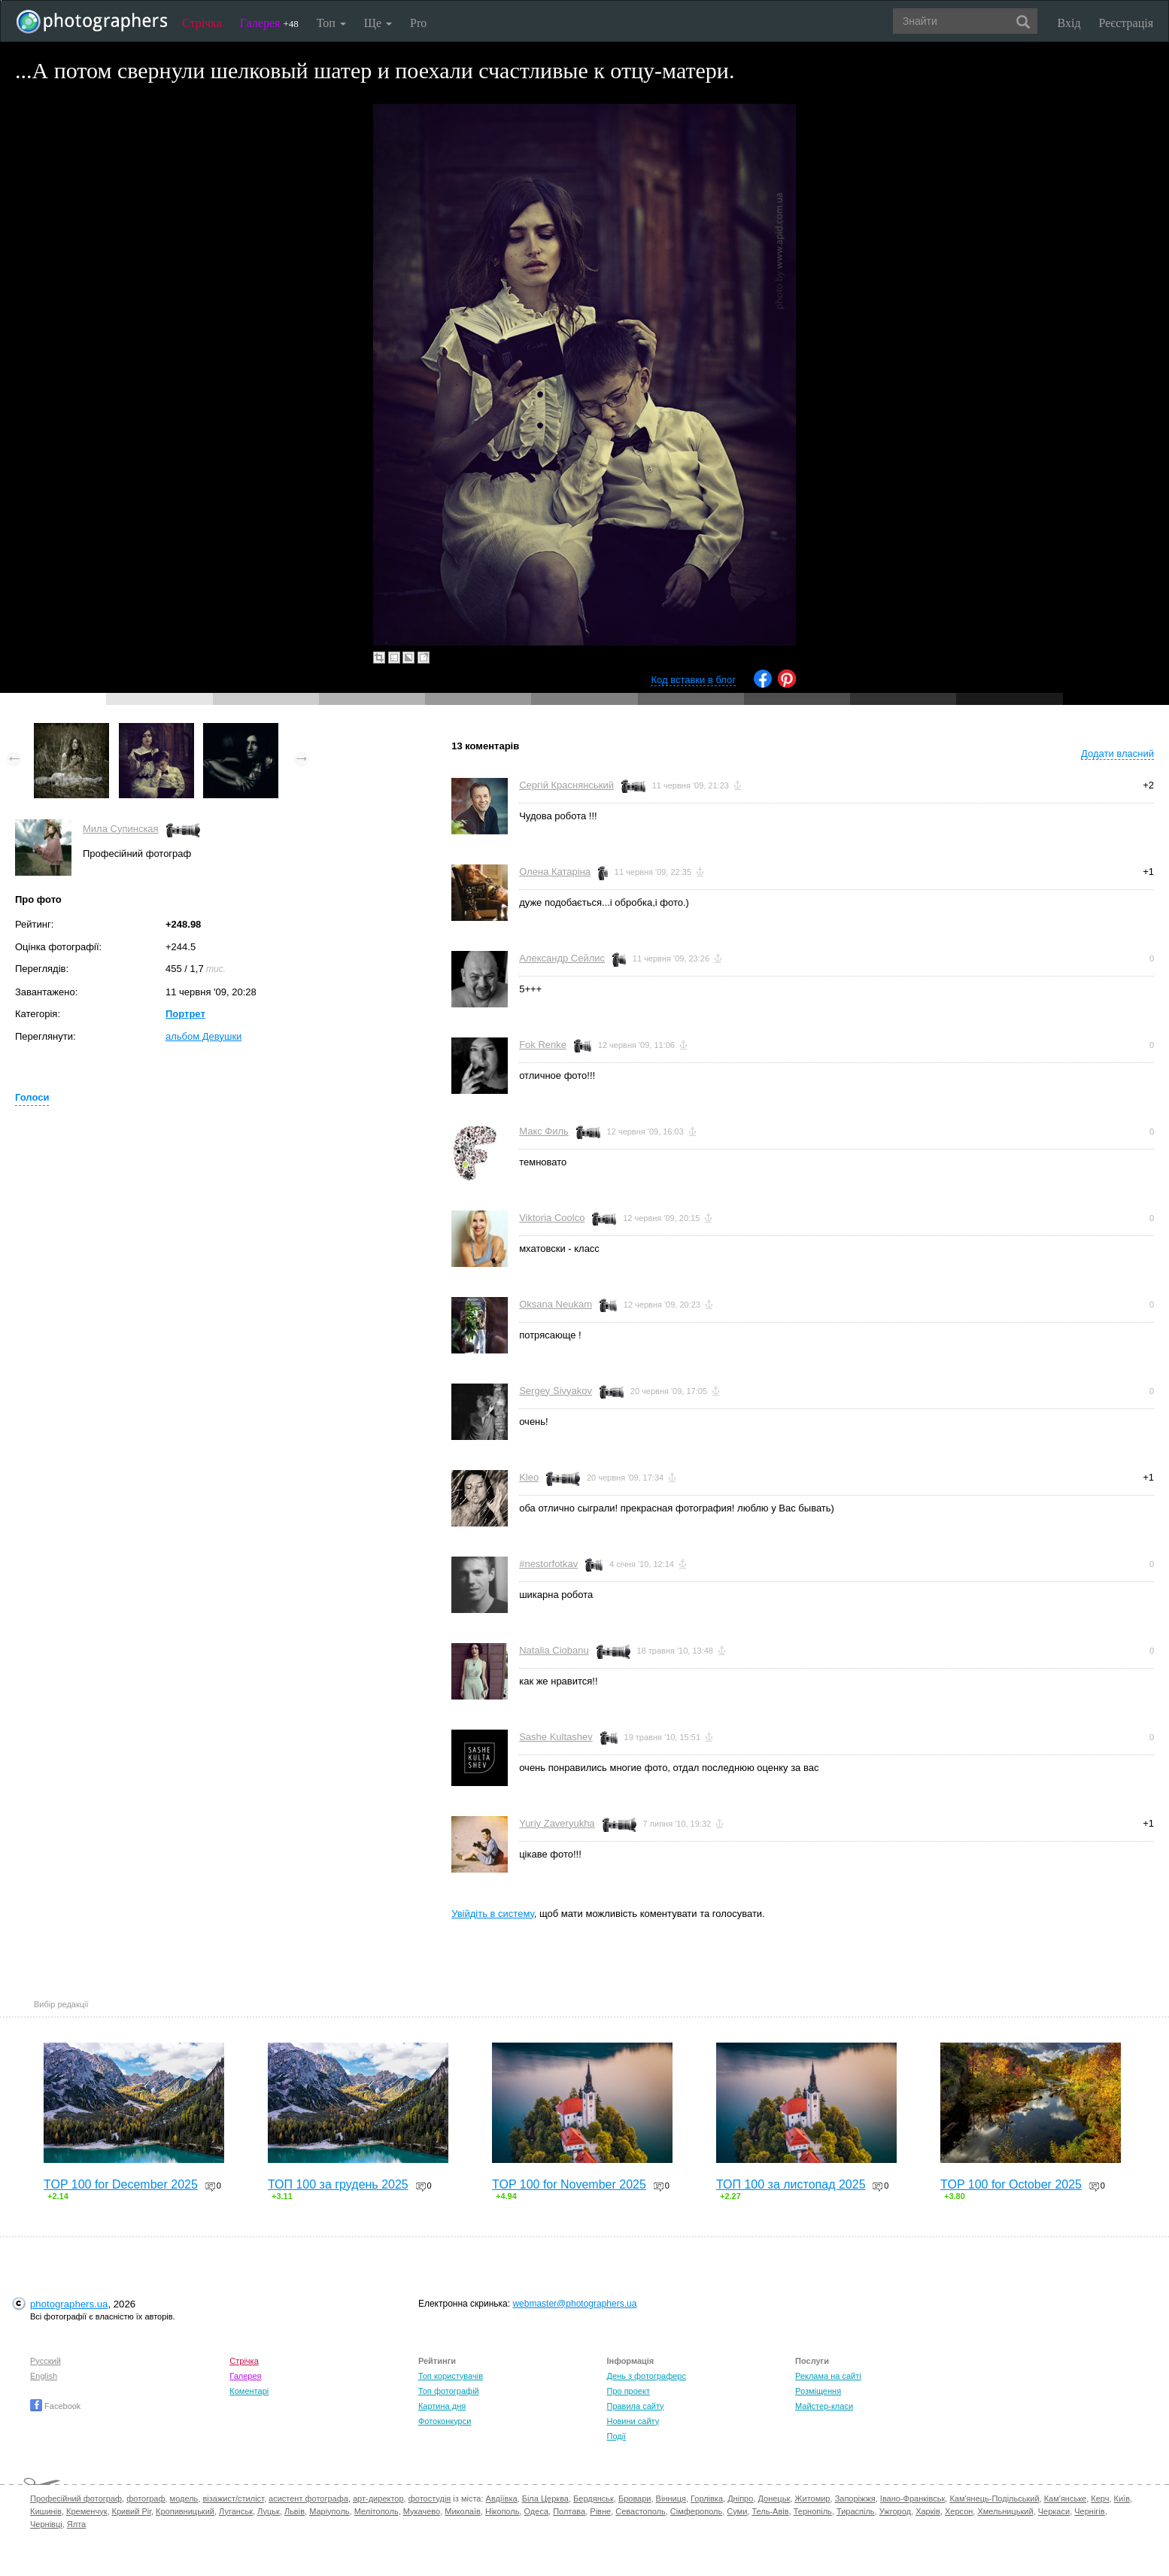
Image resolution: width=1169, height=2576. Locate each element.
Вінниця (671, 2498)
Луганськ (236, 2511)
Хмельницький (1005, 2511)
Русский (45, 2360)
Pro (418, 23)
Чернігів (1089, 2511)
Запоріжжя (855, 2498)
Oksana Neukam (555, 1304)
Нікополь (502, 2511)
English (43, 2375)
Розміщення (818, 2390)
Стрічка (202, 23)
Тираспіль (856, 2511)
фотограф (145, 2498)
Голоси (32, 1097)
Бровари (634, 2498)
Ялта (76, 2524)
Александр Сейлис (562, 958)
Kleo (529, 1477)
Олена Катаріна (555, 871)
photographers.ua (69, 2304)
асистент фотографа (308, 2498)
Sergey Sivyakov (555, 1390)
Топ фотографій (448, 2390)
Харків (927, 2511)
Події (616, 2436)
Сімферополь (696, 2511)
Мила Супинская (121, 828)
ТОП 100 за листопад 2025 (791, 2184)
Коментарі (249, 2390)
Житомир (812, 2498)
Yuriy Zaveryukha (556, 1823)
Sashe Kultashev (556, 1736)
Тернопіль (813, 2511)
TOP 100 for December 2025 (121, 2184)
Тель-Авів (770, 2511)
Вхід (1069, 23)
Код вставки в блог (693, 679)
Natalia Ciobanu (554, 1650)
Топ (331, 23)
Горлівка (707, 2498)
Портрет (185, 1013)
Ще (378, 23)
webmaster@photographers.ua (574, 2303)
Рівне (600, 2511)
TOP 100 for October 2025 (1011, 2184)
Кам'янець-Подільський (994, 2498)
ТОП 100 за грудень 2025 (338, 2184)
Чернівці (46, 2524)
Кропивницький (185, 2511)
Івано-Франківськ (912, 2498)
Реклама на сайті (828, 2375)
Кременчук (86, 2511)
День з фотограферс (646, 2375)
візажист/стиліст (232, 2498)
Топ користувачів (450, 2375)
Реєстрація (1126, 23)
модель (184, 2498)
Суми (737, 2511)
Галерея (269, 23)
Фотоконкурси (444, 2421)
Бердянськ (593, 2498)
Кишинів (46, 2511)
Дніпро (740, 2498)
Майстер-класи (824, 2405)
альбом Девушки (203, 1036)
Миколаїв (463, 2511)
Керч (1100, 2498)
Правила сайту (634, 2405)
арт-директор (378, 2498)
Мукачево (421, 2511)
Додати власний (1117, 753)
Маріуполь (329, 2511)
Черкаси (1054, 2511)
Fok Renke (542, 1044)
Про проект (627, 2390)
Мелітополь (376, 2511)
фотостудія (429, 2498)
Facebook (55, 2405)
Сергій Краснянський (566, 785)
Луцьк (268, 2511)
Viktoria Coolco (551, 1217)
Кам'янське (1065, 2498)
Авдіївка (502, 2498)
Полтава (569, 2511)
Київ (1122, 2498)
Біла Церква (545, 2498)
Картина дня (442, 2405)
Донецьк (774, 2498)
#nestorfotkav (548, 1563)
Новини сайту (632, 2421)
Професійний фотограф (76, 2498)
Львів (294, 2511)
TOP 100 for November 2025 (569, 2184)
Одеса (536, 2511)
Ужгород (895, 2511)
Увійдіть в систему (492, 1913)
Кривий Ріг (131, 2511)
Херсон (959, 2511)
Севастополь (640, 2511)
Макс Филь (544, 1131)
